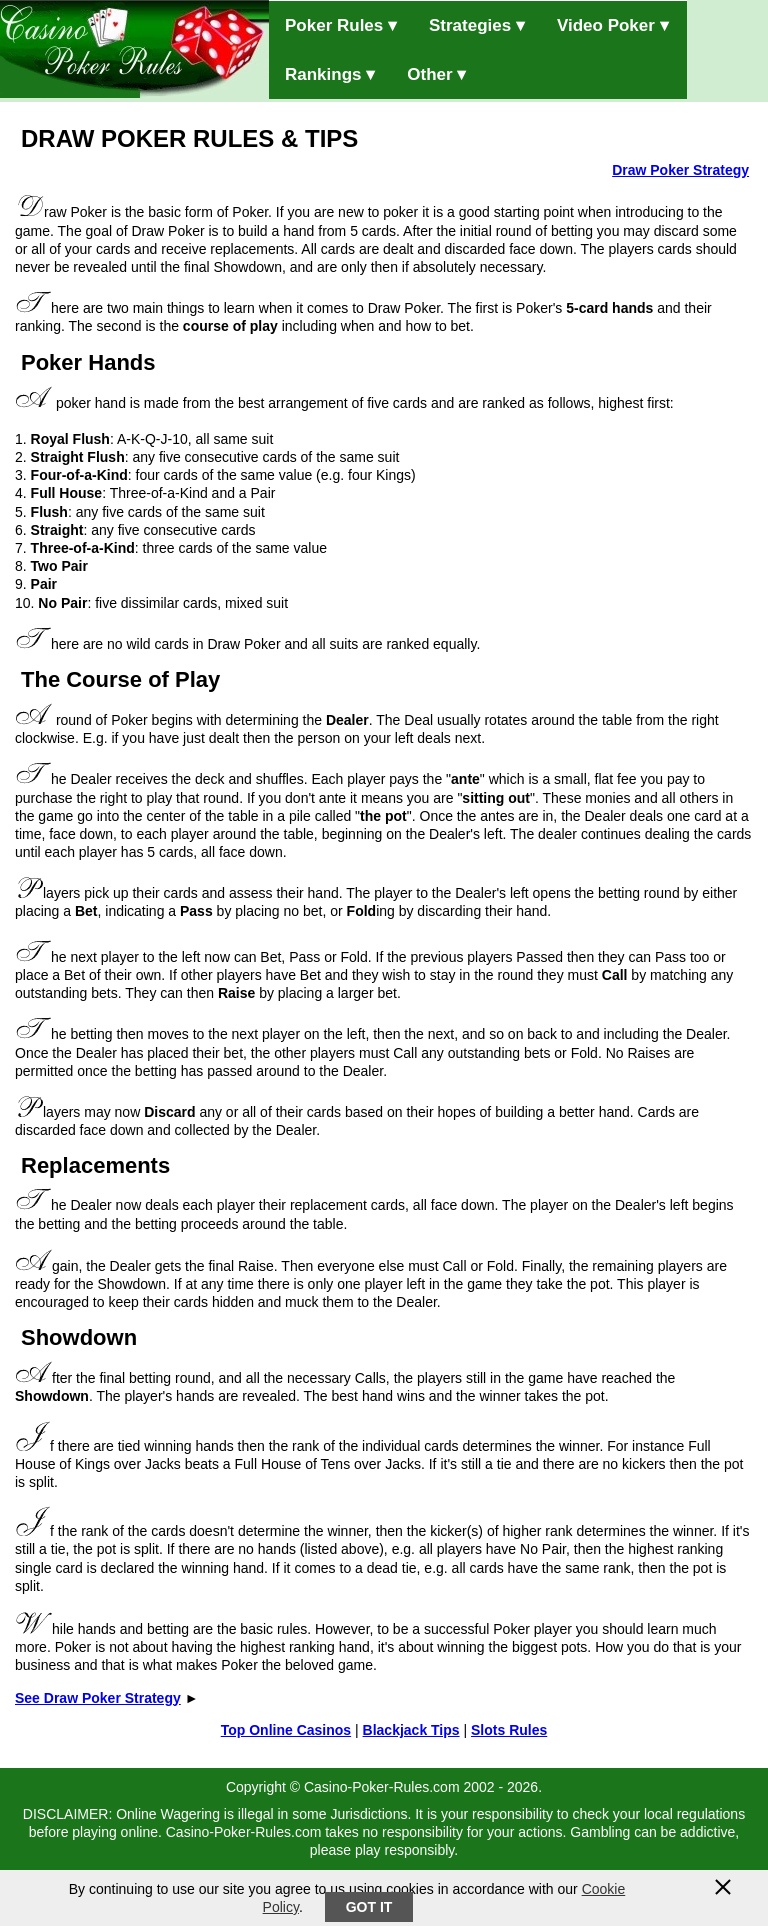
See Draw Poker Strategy (98, 1698)
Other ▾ (436, 74)
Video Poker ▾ (613, 25)
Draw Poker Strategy (680, 170)
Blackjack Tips (411, 1730)
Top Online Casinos (286, 1730)
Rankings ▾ (330, 74)
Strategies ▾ (477, 25)
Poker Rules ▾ (341, 25)
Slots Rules (509, 1730)
